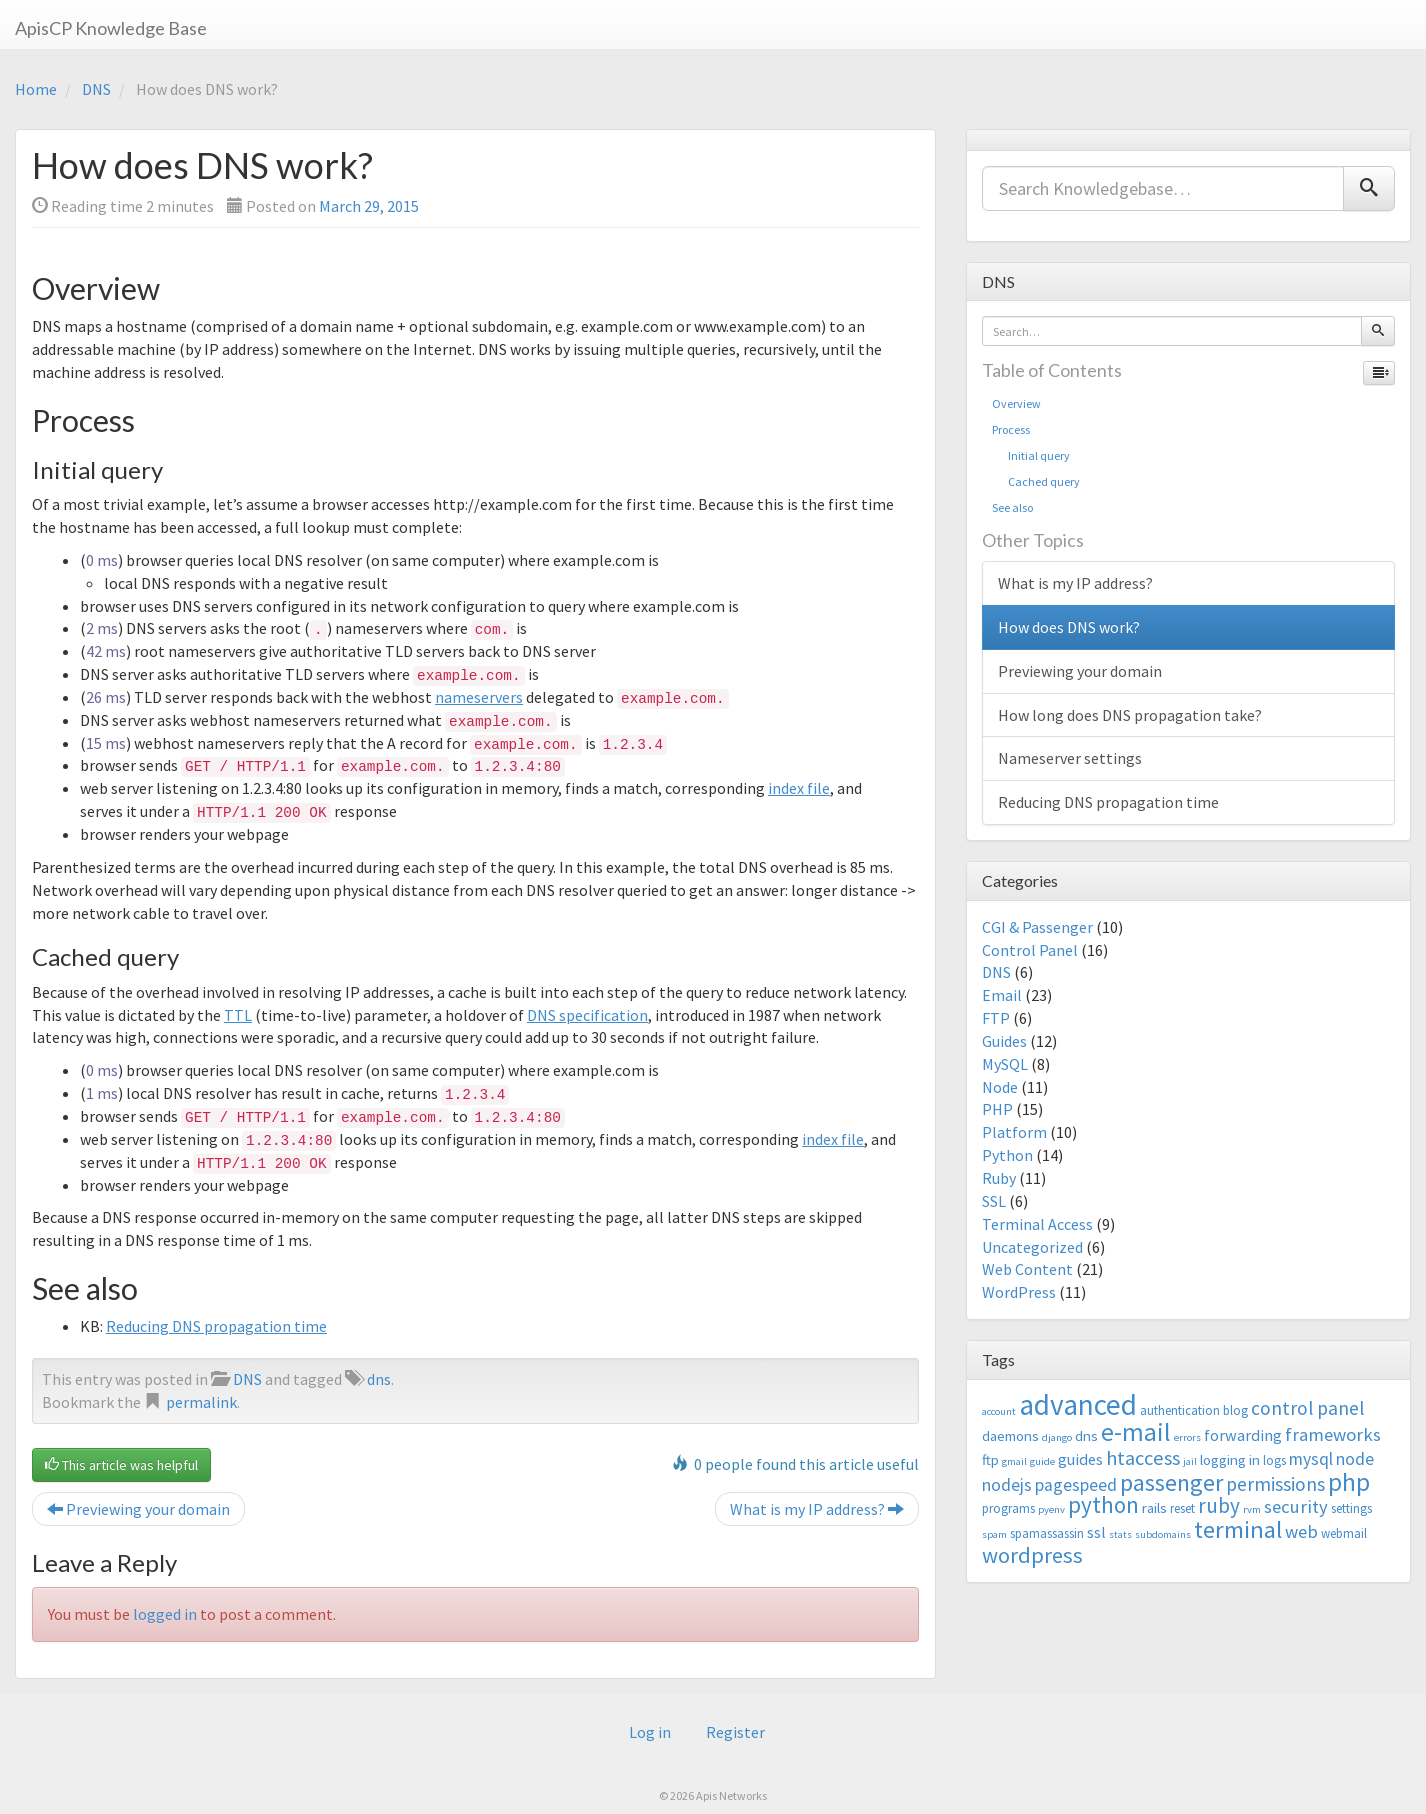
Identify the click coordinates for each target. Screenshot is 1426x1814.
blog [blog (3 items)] (1235, 1410)
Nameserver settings (1070, 758)
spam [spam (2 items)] (994, 1534)
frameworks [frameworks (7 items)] (1333, 1434)
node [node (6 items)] (1355, 1459)
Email (1002, 995)
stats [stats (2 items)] (1120, 1534)
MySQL (1005, 1064)
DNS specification (587, 1015)
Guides (1004, 1041)
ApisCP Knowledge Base (111, 28)
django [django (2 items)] (1057, 1437)
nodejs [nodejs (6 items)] (1007, 1485)
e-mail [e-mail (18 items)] (1136, 1432)
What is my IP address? (817, 1509)
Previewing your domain (138, 1509)
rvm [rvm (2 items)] (1252, 1509)
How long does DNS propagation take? (1130, 715)
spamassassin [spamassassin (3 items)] (1047, 1533)
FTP (996, 1018)
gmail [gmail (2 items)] (1014, 1461)
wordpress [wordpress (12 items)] (1032, 1555)
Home (36, 89)
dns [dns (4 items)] (1086, 1435)
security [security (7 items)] (1296, 1506)
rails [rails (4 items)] (1154, 1507)
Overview (1016, 403)
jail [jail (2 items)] (1190, 1461)
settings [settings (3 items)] (1351, 1508)
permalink (201, 1402)
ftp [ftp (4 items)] (990, 1459)
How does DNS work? (1069, 627)
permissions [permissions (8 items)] (1275, 1484)
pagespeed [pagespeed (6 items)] (1076, 1485)
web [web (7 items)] (1301, 1531)
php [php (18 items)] (1349, 1482)
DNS (96, 89)
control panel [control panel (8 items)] (1307, 1408)
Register (735, 1732)
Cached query (1036, 481)
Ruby (999, 1178)
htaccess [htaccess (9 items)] (1143, 1458)
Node (1000, 1087)
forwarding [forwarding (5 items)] (1243, 1435)
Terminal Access (1037, 1224)
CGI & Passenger (1037, 927)
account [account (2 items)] (999, 1411)
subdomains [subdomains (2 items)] (1163, 1534)
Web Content (1027, 1269)
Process (1011, 429)
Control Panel (1030, 950)
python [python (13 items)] (1103, 1504)
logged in (165, 1614)
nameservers (479, 697)
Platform (1014, 1132)
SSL (994, 1201)
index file (799, 788)
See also (1012, 507)
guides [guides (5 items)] (1080, 1459)
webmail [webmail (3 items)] (1344, 1533)
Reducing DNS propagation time (216, 1326)
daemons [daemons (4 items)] (1010, 1435)
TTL (238, 1015)
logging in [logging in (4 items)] (1230, 1459)
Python (1007, 1155)
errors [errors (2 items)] (1187, 1437)
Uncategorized (1032, 1247)
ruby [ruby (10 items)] (1219, 1505)
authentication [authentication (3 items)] (1180, 1410)
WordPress (1019, 1292)
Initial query (1031, 455)
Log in (650, 1732)
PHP (997, 1109)
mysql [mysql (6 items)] (1311, 1459)
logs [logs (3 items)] (1274, 1460)
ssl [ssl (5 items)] (1096, 1532)
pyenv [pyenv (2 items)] (1051, 1509)
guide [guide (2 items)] (1042, 1461)
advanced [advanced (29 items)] (1078, 1404)
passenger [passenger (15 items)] (1171, 1482)
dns (379, 1379)
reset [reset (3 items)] (1182, 1508)
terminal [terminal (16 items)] (1238, 1529)
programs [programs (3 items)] (1008, 1508)
